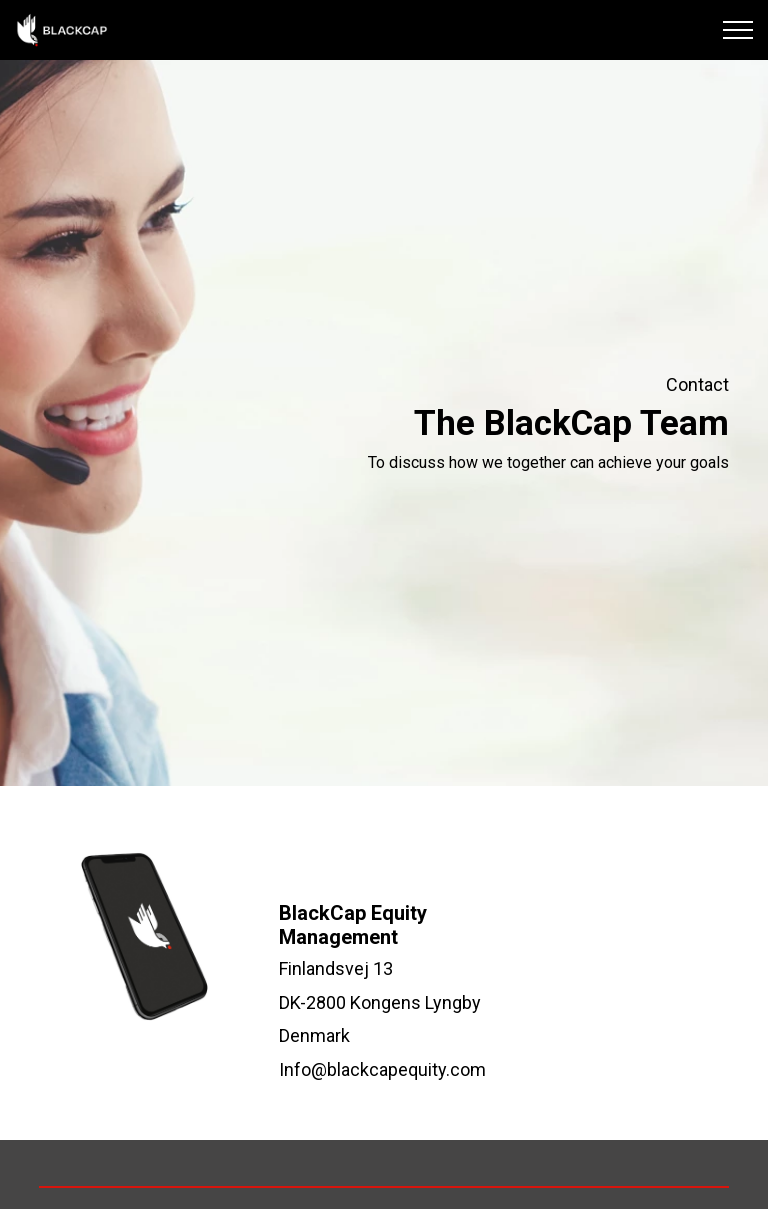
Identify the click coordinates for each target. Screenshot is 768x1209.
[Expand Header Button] (738, 30)
